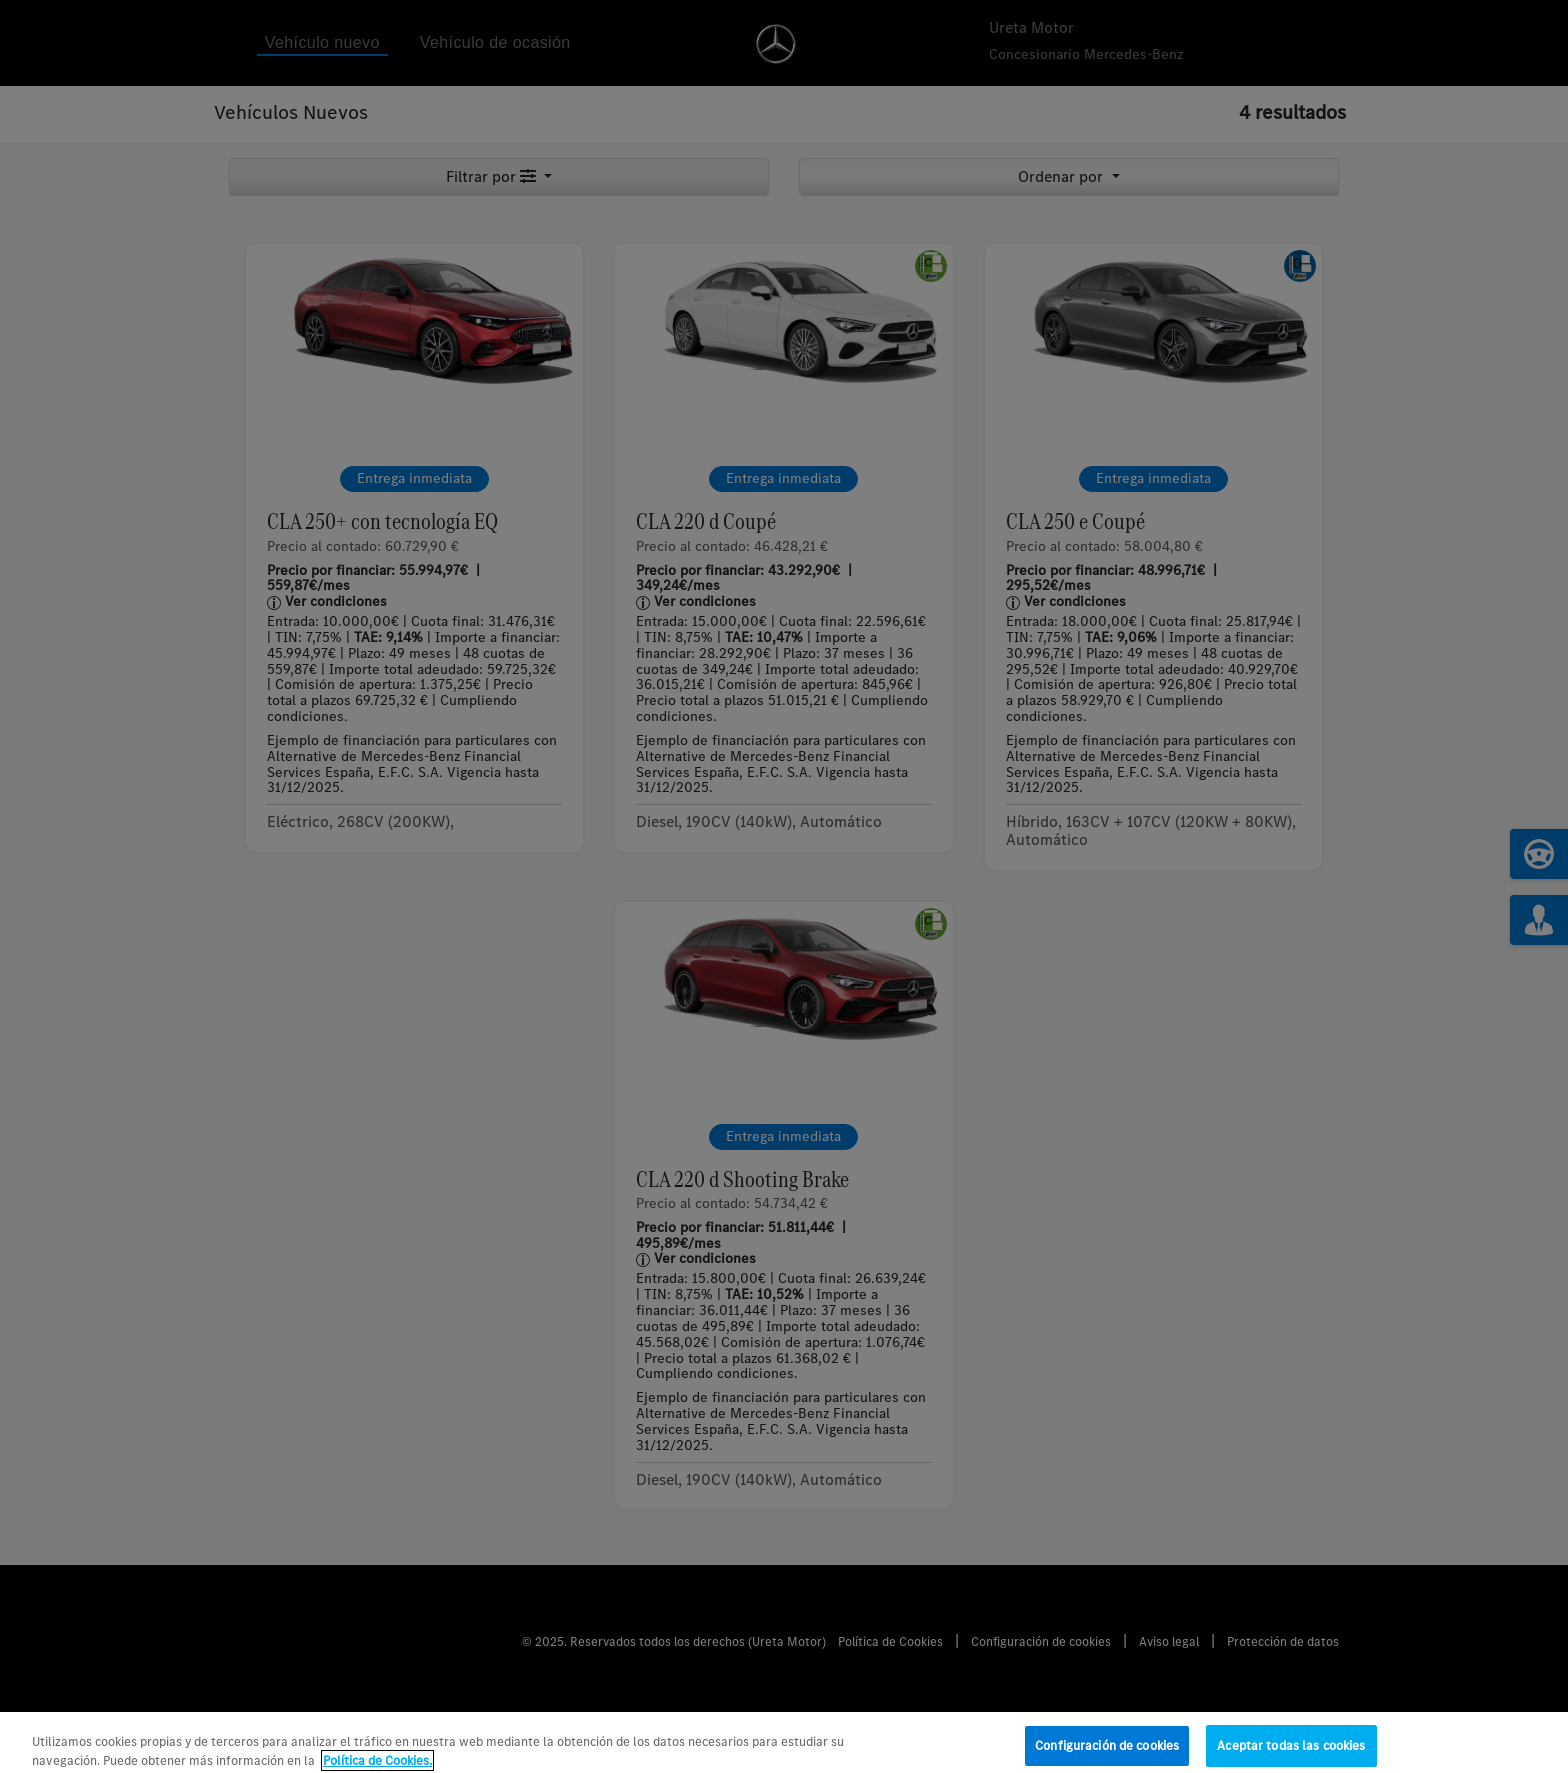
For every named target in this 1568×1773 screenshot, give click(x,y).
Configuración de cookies (1107, 1752)
